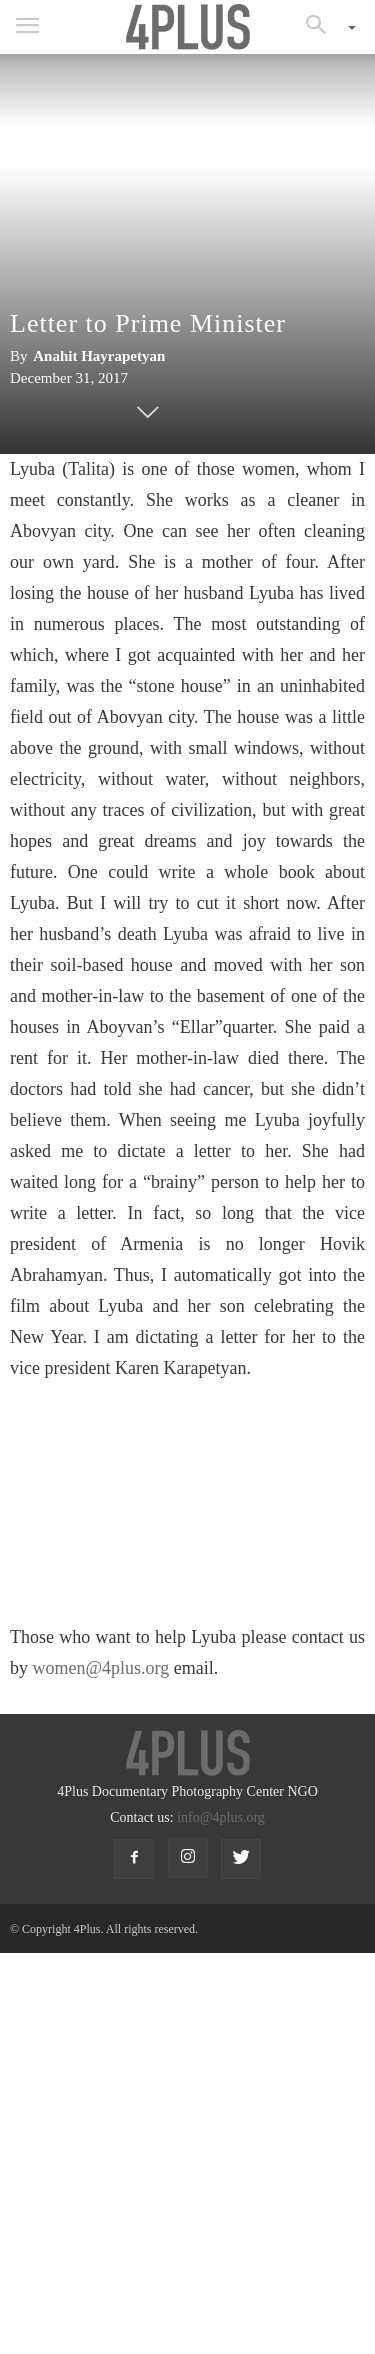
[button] (323, 27)
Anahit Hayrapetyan (99, 356)
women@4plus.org (101, 1668)
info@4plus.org (221, 1817)
